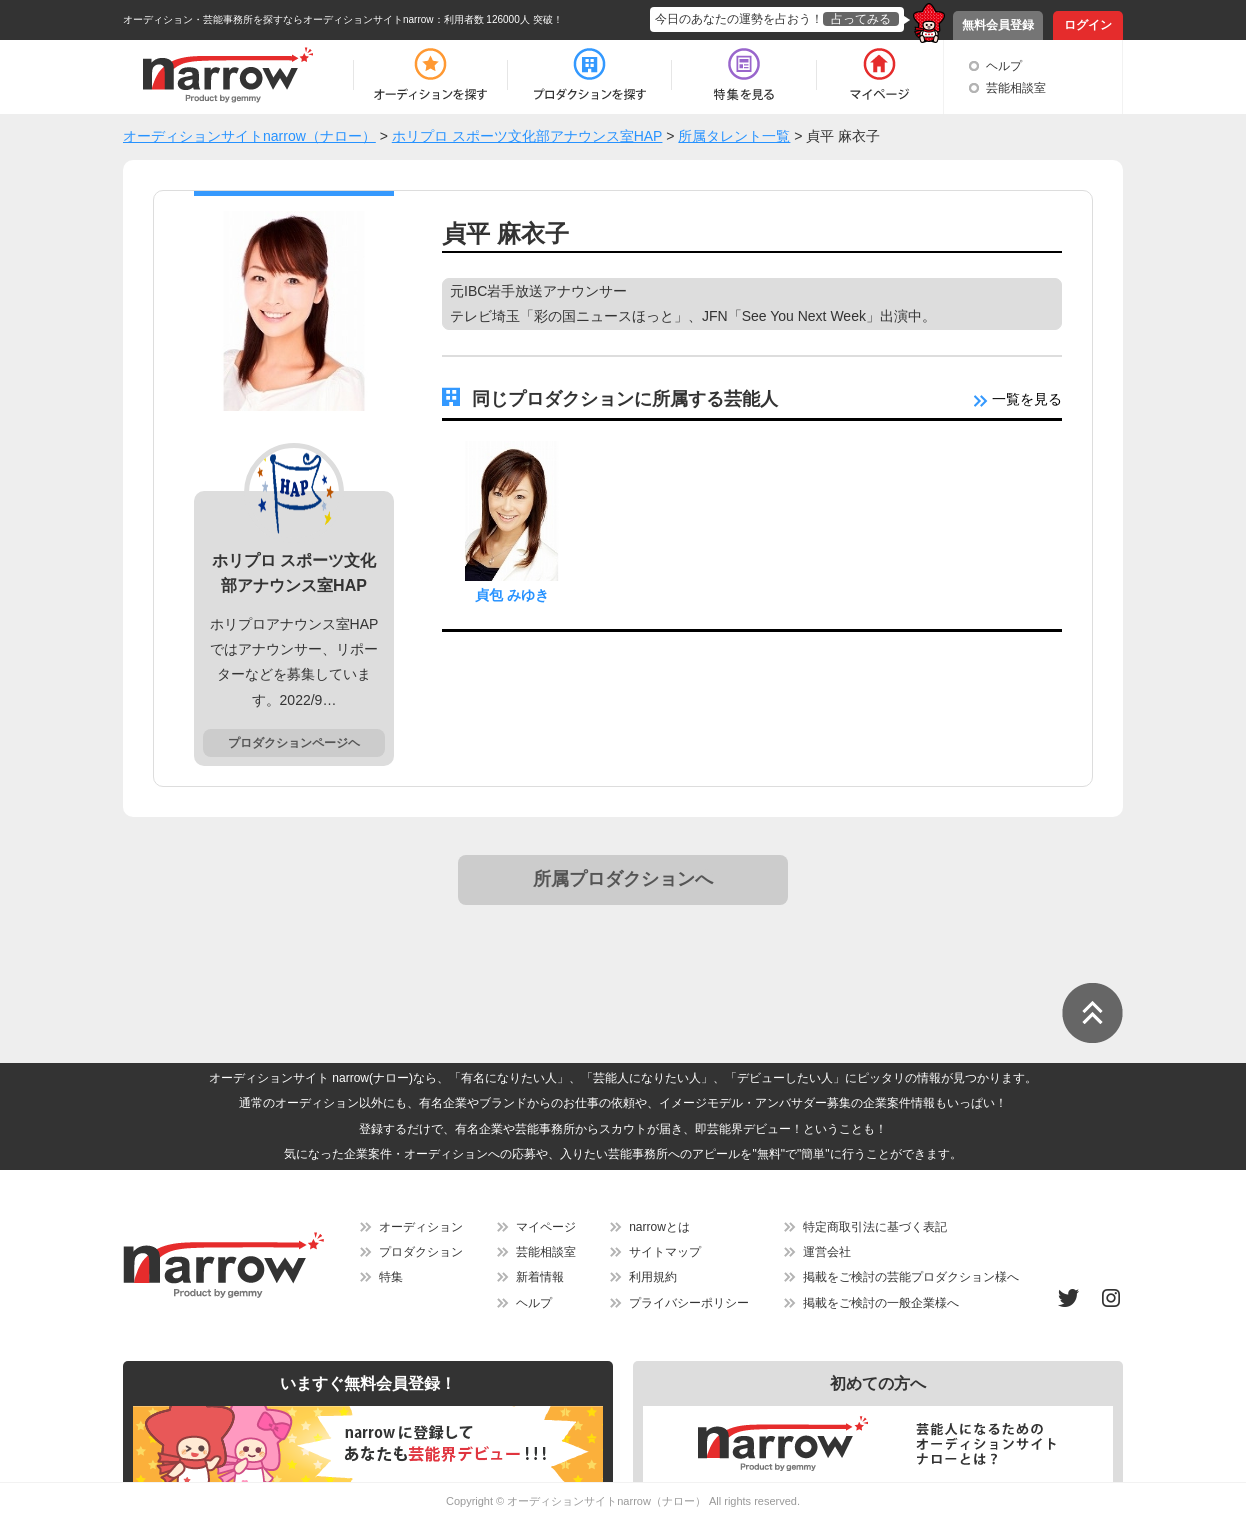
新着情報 (540, 1277)
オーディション (421, 1227)
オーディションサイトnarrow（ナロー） (606, 1501)
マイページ (546, 1227)
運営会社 (827, 1252)
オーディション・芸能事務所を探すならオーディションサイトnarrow (278, 19)
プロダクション (421, 1252)
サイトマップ (665, 1252)
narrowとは (659, 1227)
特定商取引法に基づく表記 (875, 1227)
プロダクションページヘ (294, 743)
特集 (391, 1277)
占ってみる (861, 19)
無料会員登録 (998, 25)
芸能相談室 (1016, 88)
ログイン (1088, 25)
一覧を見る (1018, 399)
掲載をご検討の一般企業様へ (881, 1303)
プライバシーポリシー (689, 1303)
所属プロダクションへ (623, 879)
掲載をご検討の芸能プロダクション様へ (911, 1277)
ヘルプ (1004, 66)
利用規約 (653, 1277)
